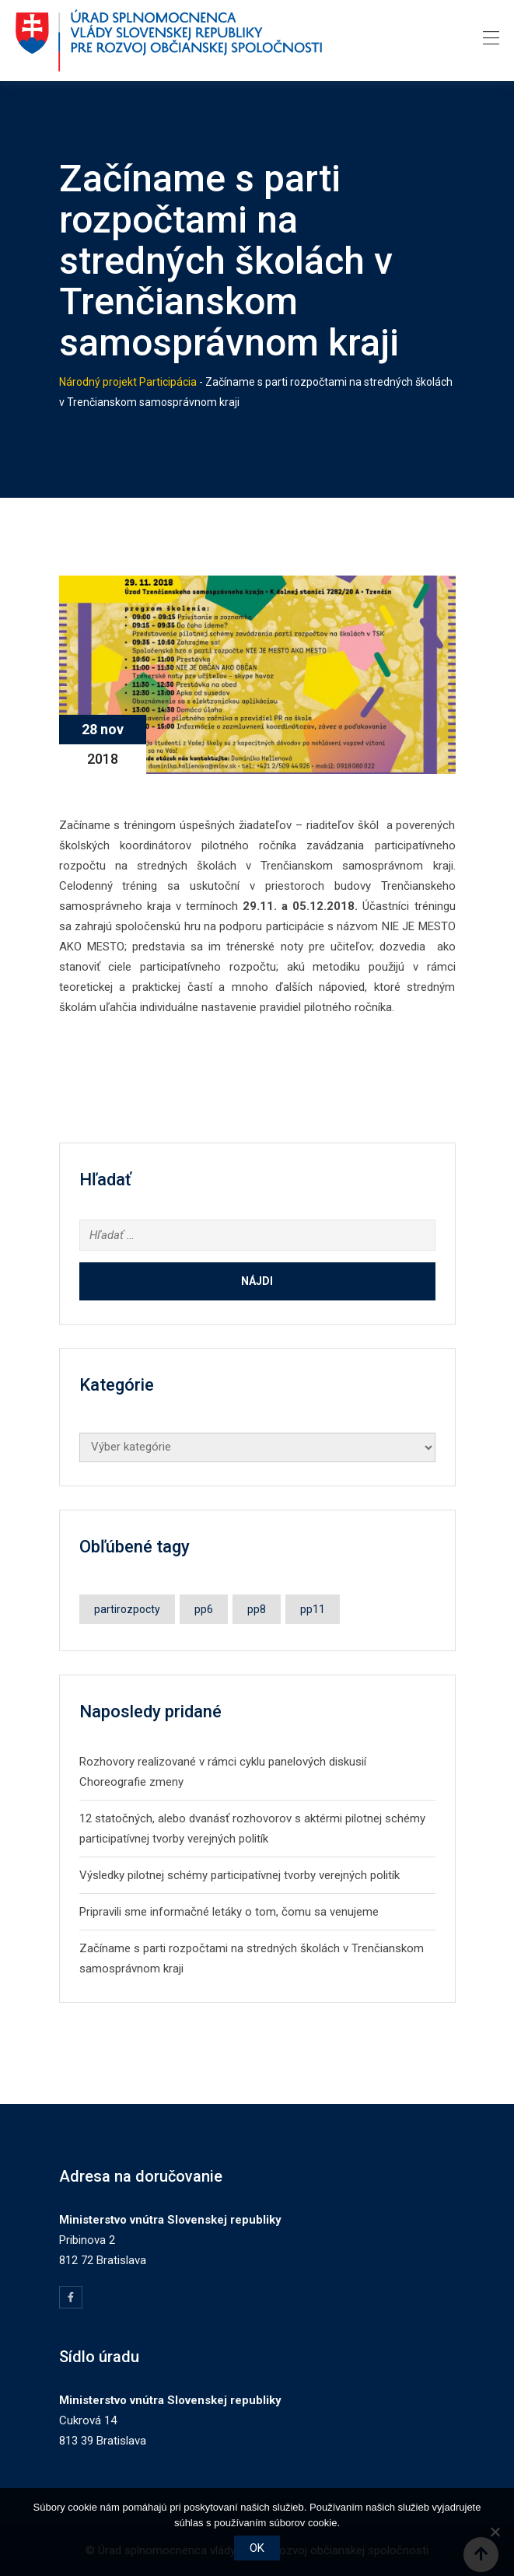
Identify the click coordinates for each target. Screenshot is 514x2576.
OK (257, 2548)
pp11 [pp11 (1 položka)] (312, 1609)
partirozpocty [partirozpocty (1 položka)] (127, 1609)
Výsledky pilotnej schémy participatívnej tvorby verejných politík (239, 1875)
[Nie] (494, 2531)
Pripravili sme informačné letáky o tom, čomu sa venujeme (229, 1912)
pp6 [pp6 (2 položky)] (203, 1609)
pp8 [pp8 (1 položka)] (256, 1609)
